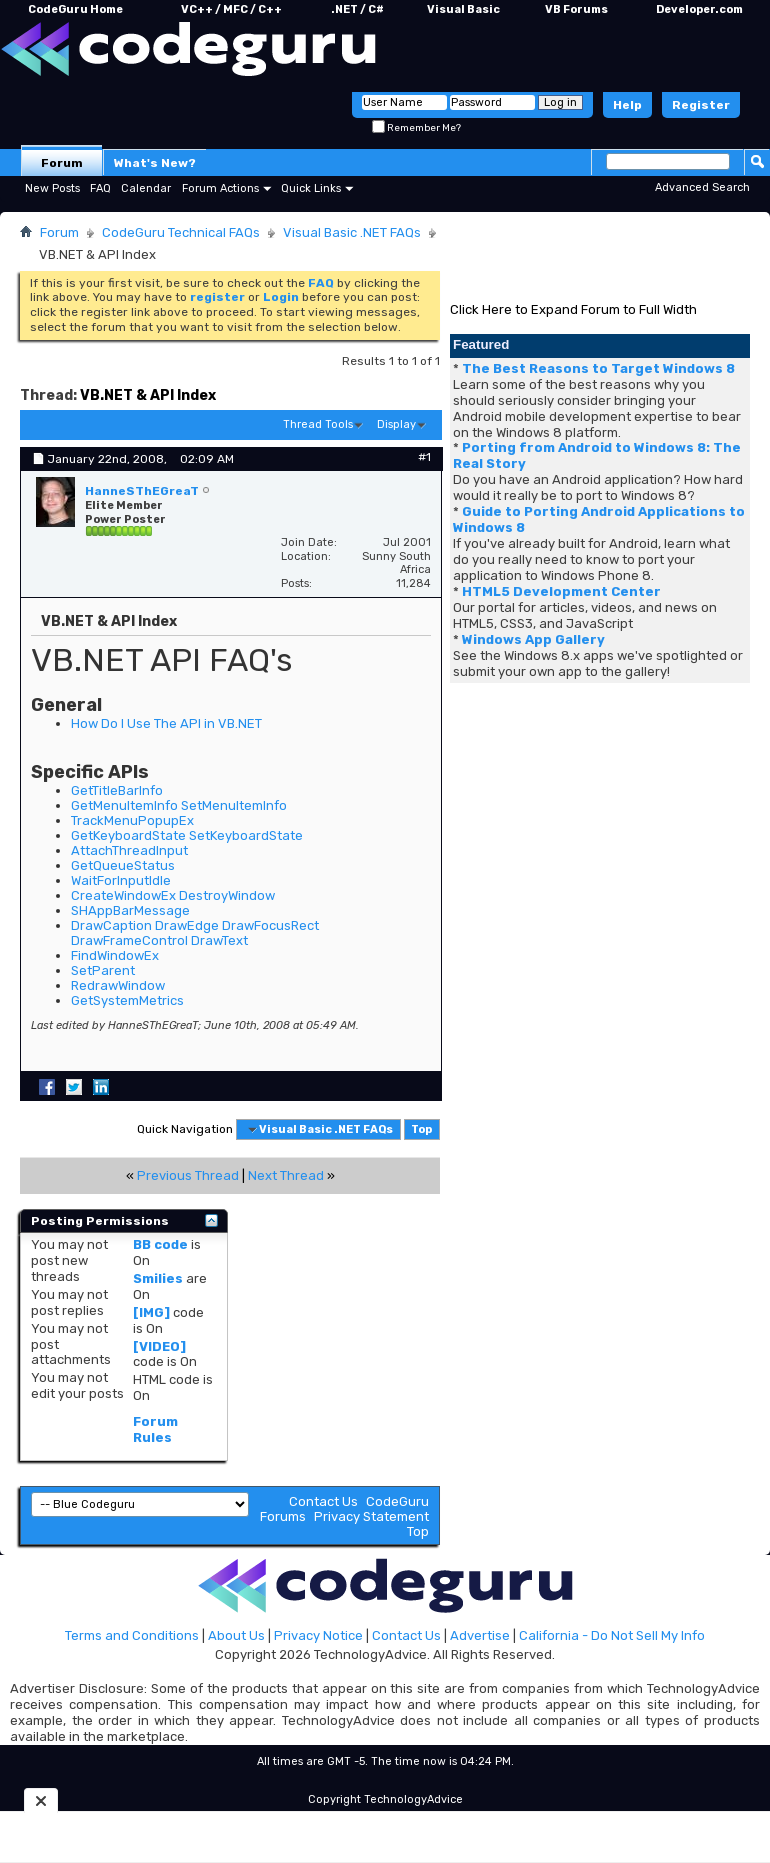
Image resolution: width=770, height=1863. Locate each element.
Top (421, 1129)
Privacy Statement (371, 1516)
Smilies (158, 1278)
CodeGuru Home (75, 9)
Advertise (480, 1635)
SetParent (103, 970)
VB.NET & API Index (148, 395)
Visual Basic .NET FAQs (352, 232)
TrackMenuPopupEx (132, 820)
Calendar (146, 188)
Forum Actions (220, 188)
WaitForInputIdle (121, 880)
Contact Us (323, 1501)
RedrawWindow (118, 985)
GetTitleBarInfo (117, 790)
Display (396, 424)
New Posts (52, 188)
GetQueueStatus (123, 865)
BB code (160, 1244)
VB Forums (576, 9)
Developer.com (699, 9)
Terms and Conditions (132, 1635)
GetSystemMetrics (127, 1000)
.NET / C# (357, 9)
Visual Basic (463, 9)
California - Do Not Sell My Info (612, 1635)
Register (701, 105)
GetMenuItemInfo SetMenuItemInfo (179, 805)
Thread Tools (318, 424)
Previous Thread (188, 1175)
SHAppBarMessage (130, 910)
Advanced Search (702, 187)
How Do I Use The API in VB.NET (166, 723)
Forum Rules (155, 1429)
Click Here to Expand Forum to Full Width (573, 309)
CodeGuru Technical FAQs (181, 232)
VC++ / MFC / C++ (231, 9)
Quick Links (311, 188)
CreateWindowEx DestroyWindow (173, 895)
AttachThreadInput (129, 850)
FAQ (100, 188)
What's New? (155, 163)
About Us (236, 1635)
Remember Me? (416, 128)
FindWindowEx (115, 955)
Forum (62, 163)
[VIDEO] (159, 1346)
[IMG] (151, 1312)
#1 (424, 457)
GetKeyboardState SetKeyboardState (187, 835)
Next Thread (286, 1175)
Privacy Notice (318, 1635)
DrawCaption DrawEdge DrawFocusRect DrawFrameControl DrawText (195, 933)
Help (627, 105)
